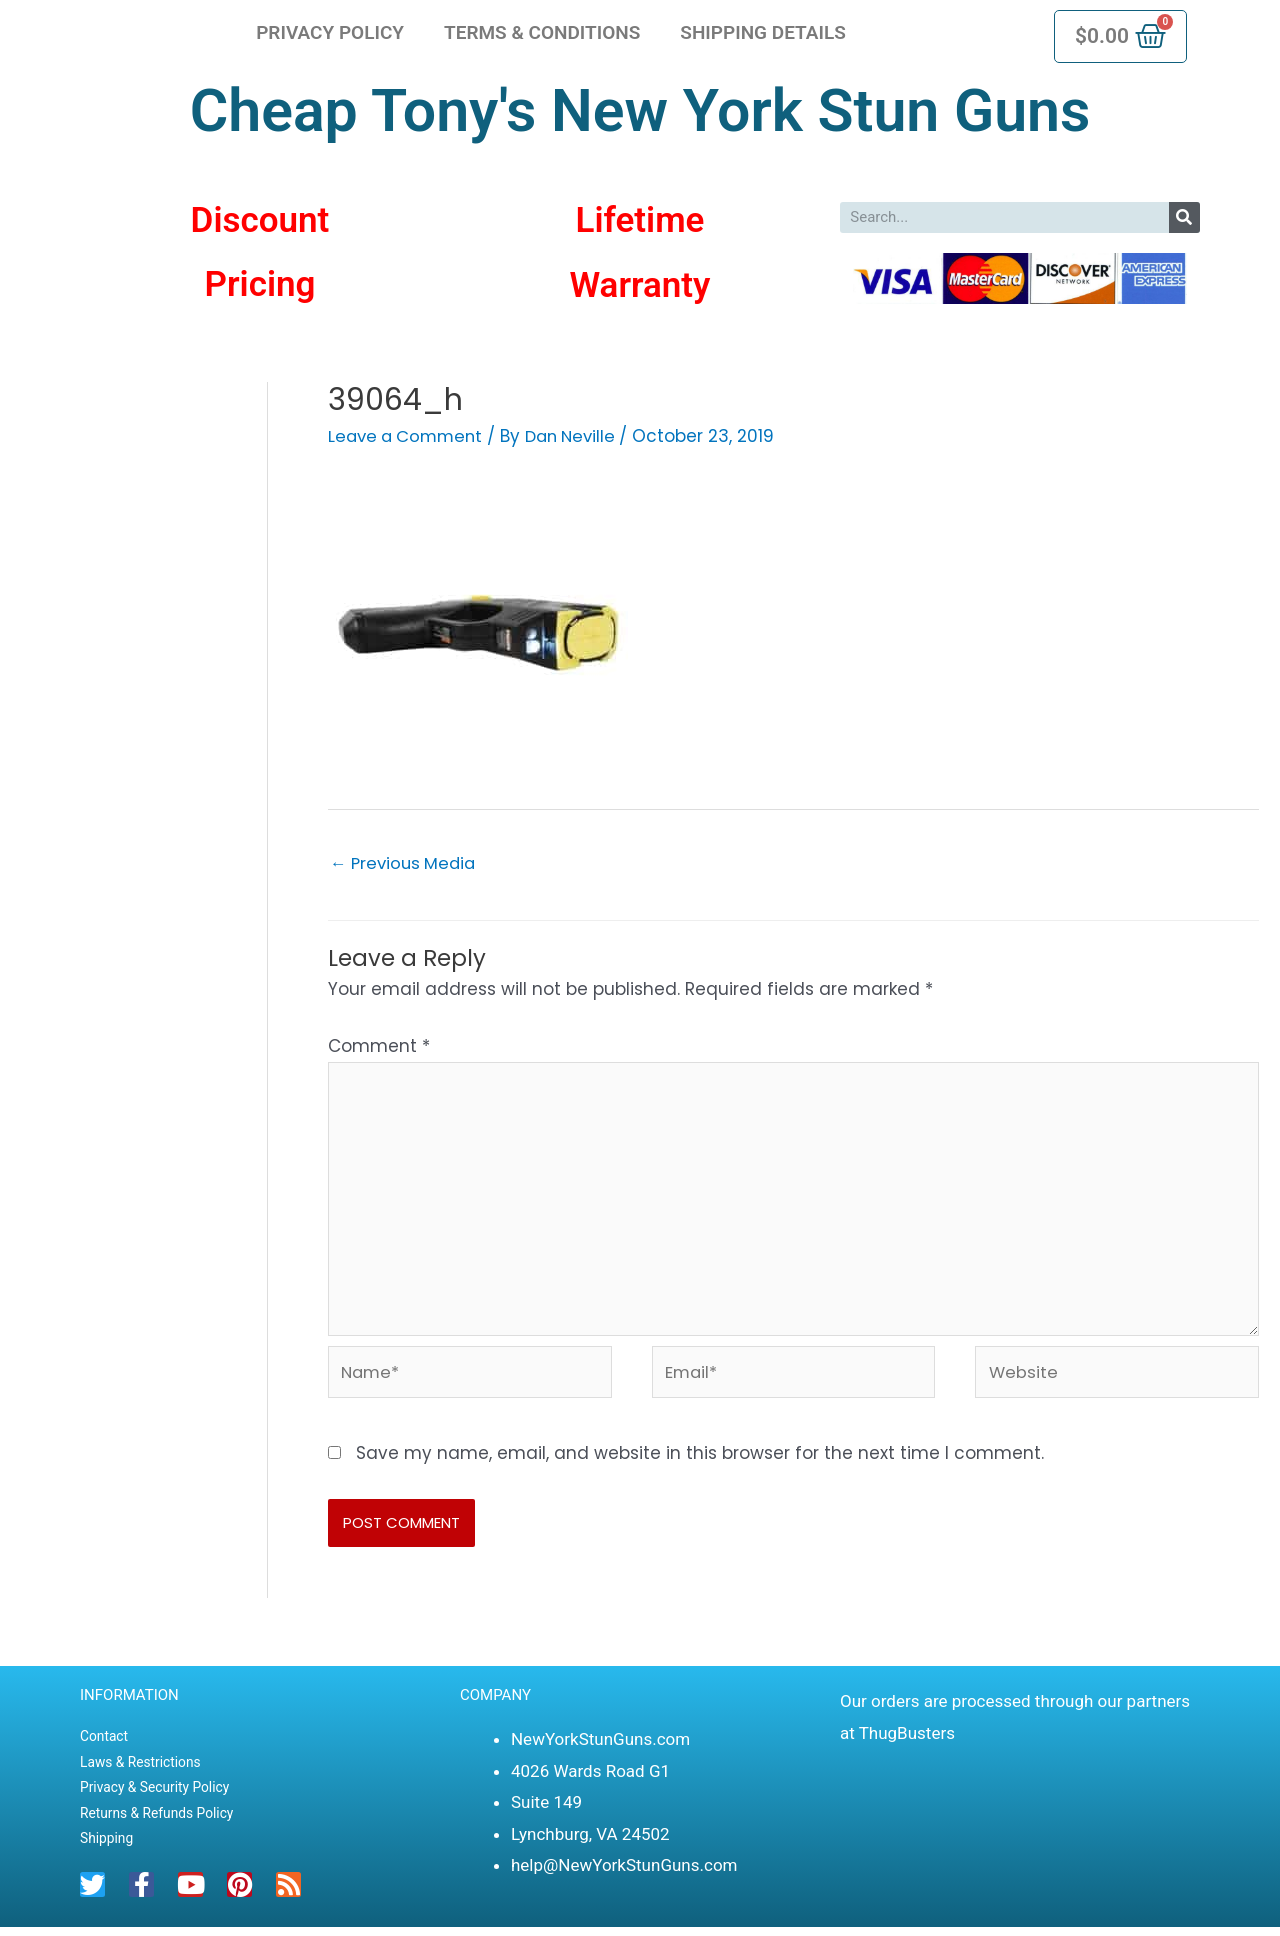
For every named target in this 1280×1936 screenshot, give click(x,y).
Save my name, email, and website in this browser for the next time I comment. (700, 1461)
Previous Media (406, 863)
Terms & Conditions (542, 32)
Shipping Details (763, 32)
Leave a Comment (409, 436)
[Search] (1184, 217)
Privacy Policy (330, 32)
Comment (379, 1046)
